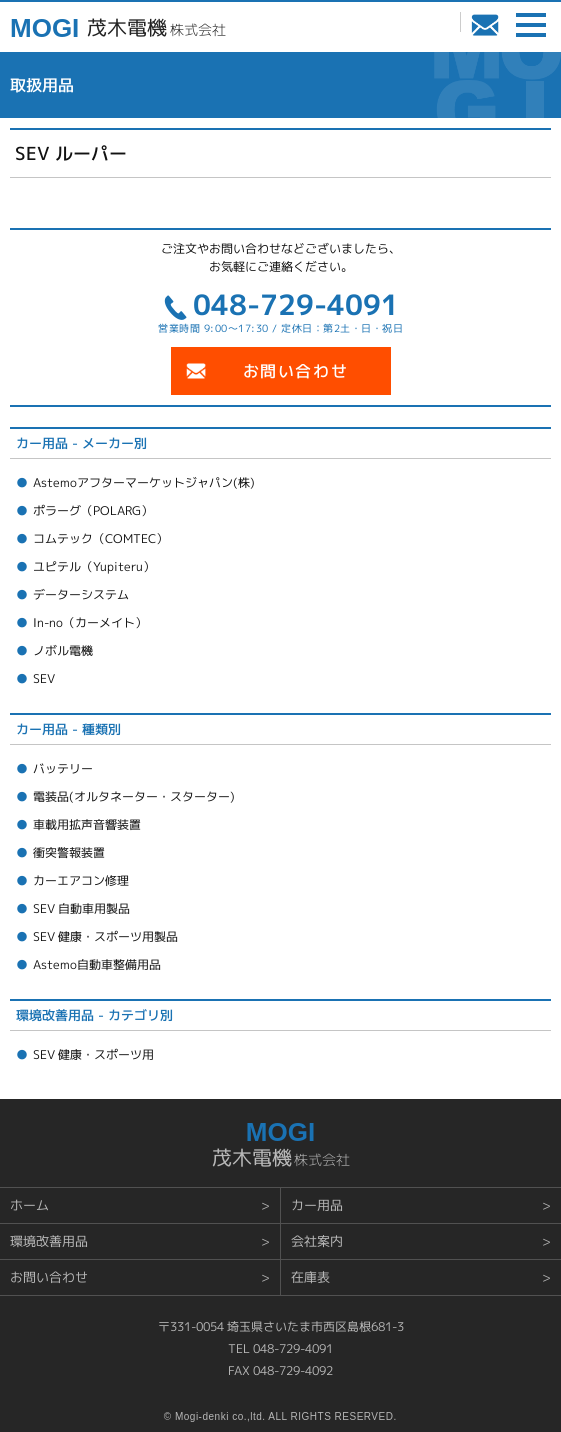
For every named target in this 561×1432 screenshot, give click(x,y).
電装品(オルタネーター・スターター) (134, 796)
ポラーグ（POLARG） (93, 510)
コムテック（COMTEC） (100, 538)
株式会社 (155, 29)
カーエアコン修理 (81, 880)
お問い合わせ (485, 26)
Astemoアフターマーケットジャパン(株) (144, 482)
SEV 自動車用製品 (81, 908)
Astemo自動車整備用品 (97, 964)
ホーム (29, 1205)
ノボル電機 (63, 650)
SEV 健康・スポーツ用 (93, 1054)
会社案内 (317, 1241)
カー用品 (317, 1205)
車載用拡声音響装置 (87, 824)
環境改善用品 (49, 1241)
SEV (44, 678)
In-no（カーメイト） (90, 622)
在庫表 (310, 1277)
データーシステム (81, 594)
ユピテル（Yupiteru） (94, 566)
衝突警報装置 (69, 852)
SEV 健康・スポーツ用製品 (105, 936)
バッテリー (63, 768)
